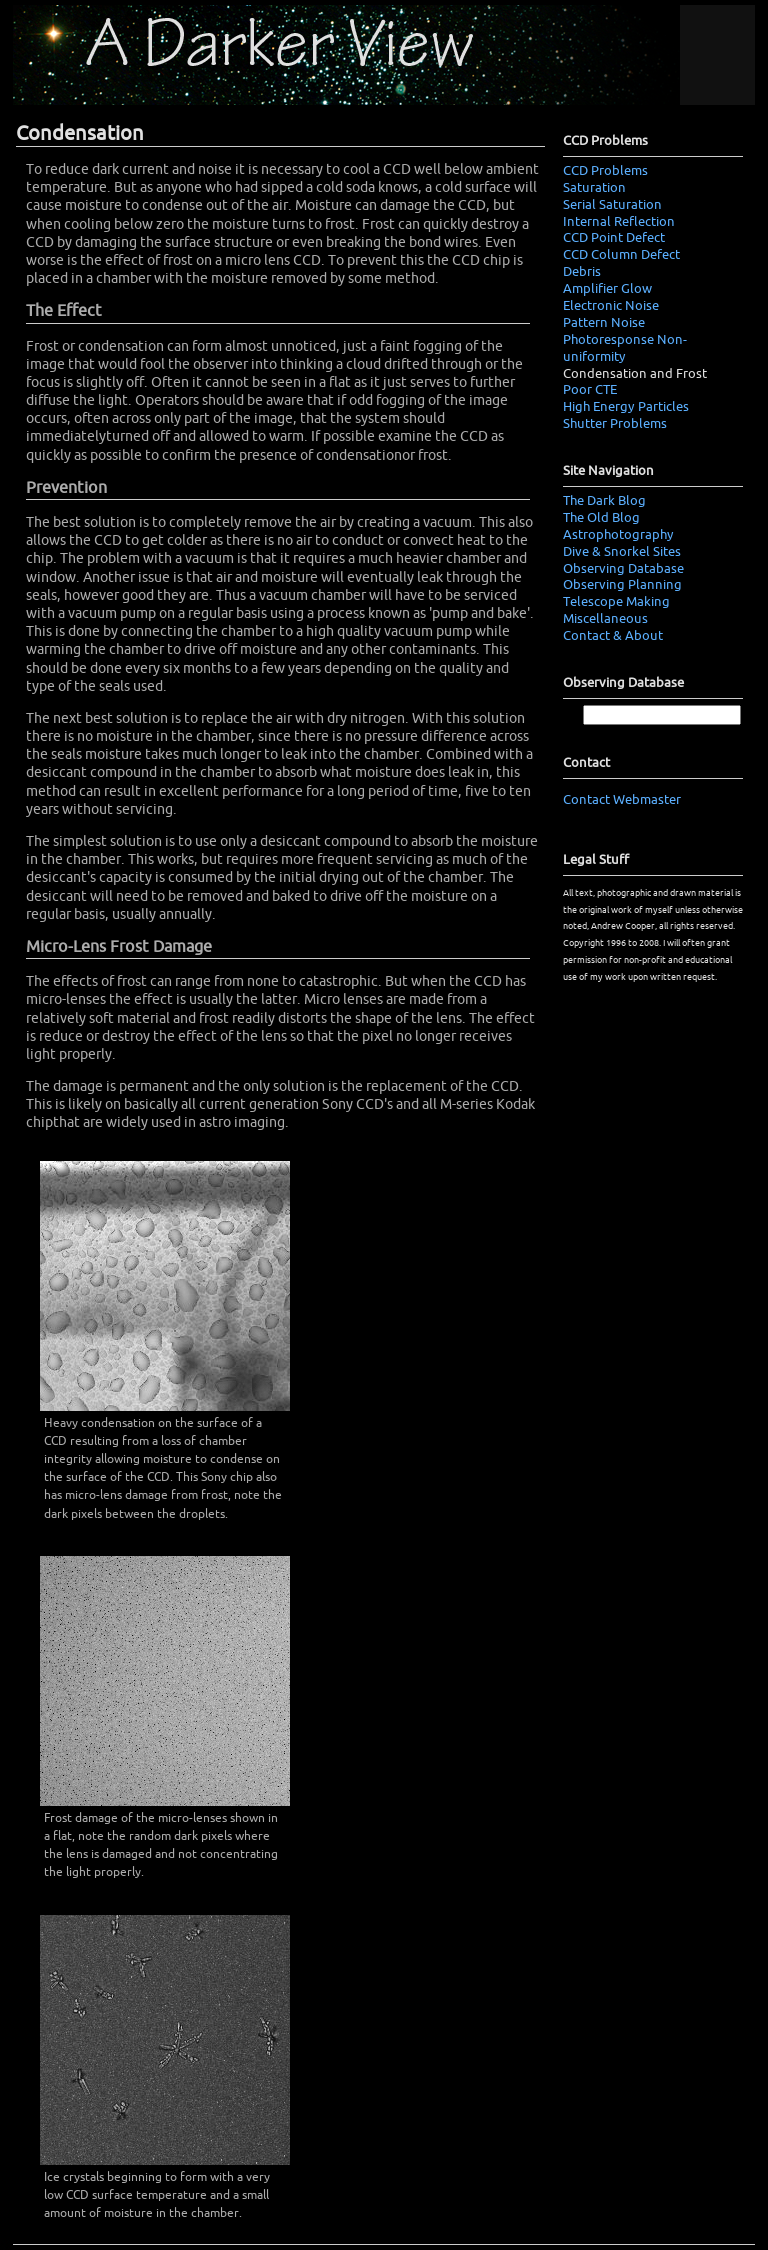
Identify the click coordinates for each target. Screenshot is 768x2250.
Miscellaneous (605, 619)
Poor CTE (590, 390)
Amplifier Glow (607, 289)
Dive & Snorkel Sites (622, 552)
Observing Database (623, 569)
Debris (582, 272)
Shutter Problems (615, 424)
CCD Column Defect (621, 255)
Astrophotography (618, 535)
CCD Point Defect (614, 238)
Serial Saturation (612, 205)
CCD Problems (605, 171)
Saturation (594, 188)
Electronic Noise (611, 306)
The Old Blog (601, 518)
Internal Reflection (619, 222)
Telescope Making (616, 602)
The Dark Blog (604, 501)
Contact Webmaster (622, 800)
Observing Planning (622, 585)
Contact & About (613, 636)
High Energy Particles (626, 407)
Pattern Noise (604, 323)
